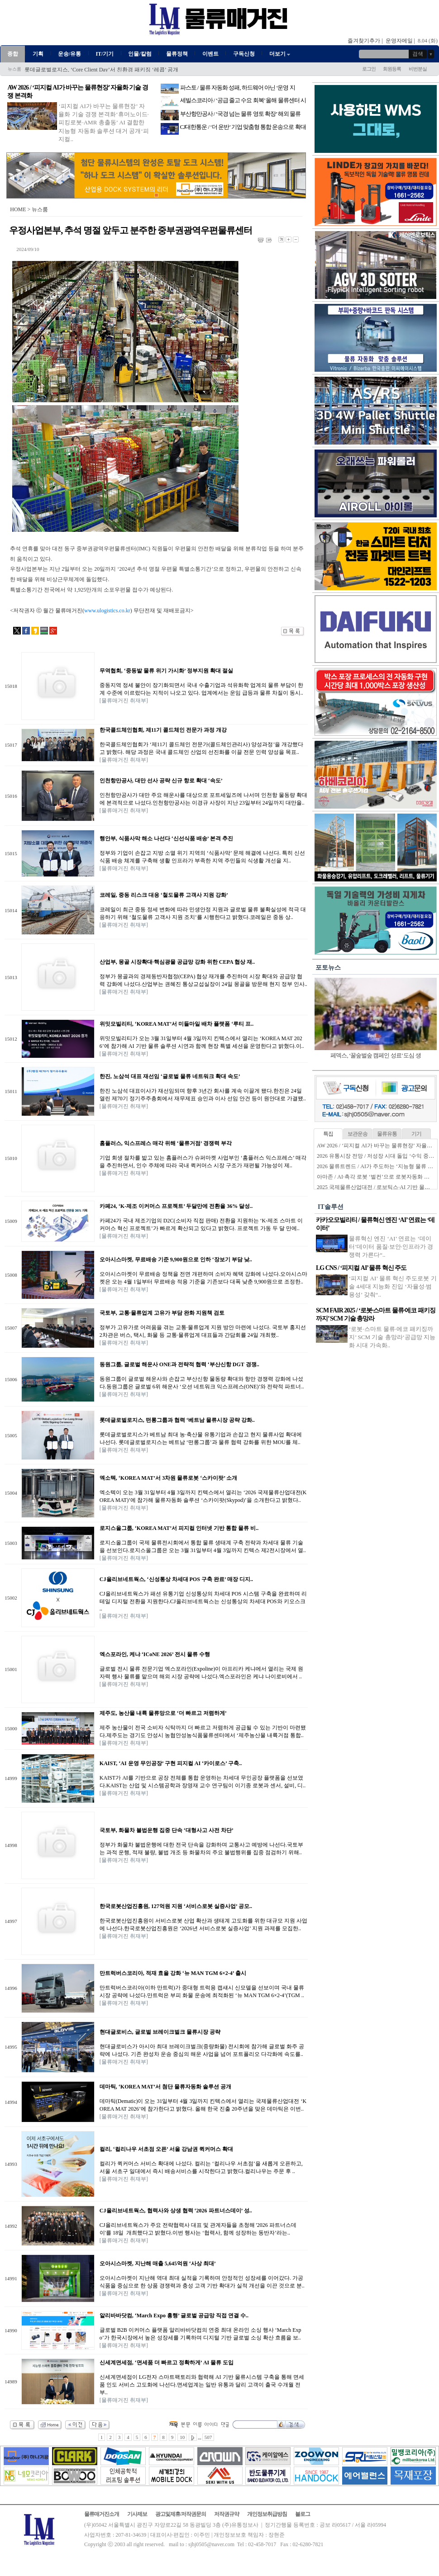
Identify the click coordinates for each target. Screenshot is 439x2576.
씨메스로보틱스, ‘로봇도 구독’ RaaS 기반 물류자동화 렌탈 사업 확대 (105, 69)
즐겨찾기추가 (364, 41)
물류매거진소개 (101, 2514)
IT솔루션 (331, 1206)
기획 (38, 54)
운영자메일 (399, 41)
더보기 (280, 54)
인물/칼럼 (139, 54)
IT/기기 (104, 54)
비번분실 (418, 68)
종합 (12, 54)
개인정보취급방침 (267, 2514)
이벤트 (210, 54)
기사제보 (137, 2514)
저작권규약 (226, 2514)
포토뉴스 (328, 967)
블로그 (302, 2514)
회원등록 (392, 68)
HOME (18, 209)
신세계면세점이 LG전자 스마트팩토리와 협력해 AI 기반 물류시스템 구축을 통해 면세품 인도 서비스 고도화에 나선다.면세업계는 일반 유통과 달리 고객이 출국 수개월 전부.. (202, 2385)
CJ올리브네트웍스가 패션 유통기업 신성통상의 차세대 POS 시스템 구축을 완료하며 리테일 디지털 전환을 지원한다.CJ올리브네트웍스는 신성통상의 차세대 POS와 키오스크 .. (203, 1601)
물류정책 (177, 54)
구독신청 (244, 54)
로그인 (369, 68)
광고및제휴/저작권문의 (180, 2514)
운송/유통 (69, 54)
